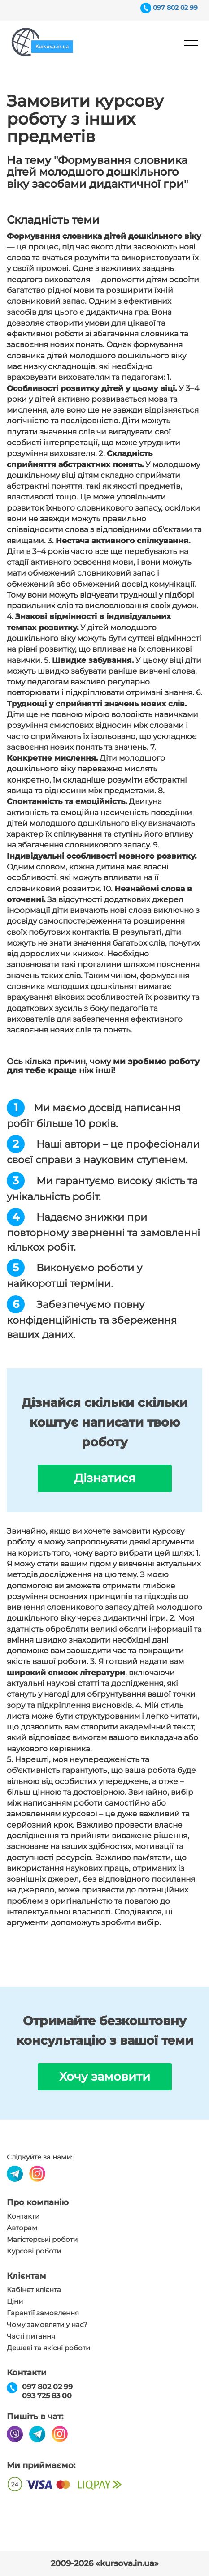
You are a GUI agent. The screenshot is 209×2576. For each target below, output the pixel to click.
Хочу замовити (104, 2076)
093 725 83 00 (47, 2395)
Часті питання (31, 2336)
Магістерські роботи (42, 2240)
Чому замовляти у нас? (47, 2325)
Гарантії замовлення (43, 2313)
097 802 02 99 (175, 8)
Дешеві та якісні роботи (48, 2348)
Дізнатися (104, 1478)
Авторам (22, 2228)
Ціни (15, 2301)
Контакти (23, 2216)
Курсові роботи (34, 2251)
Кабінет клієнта (34, 2290)
